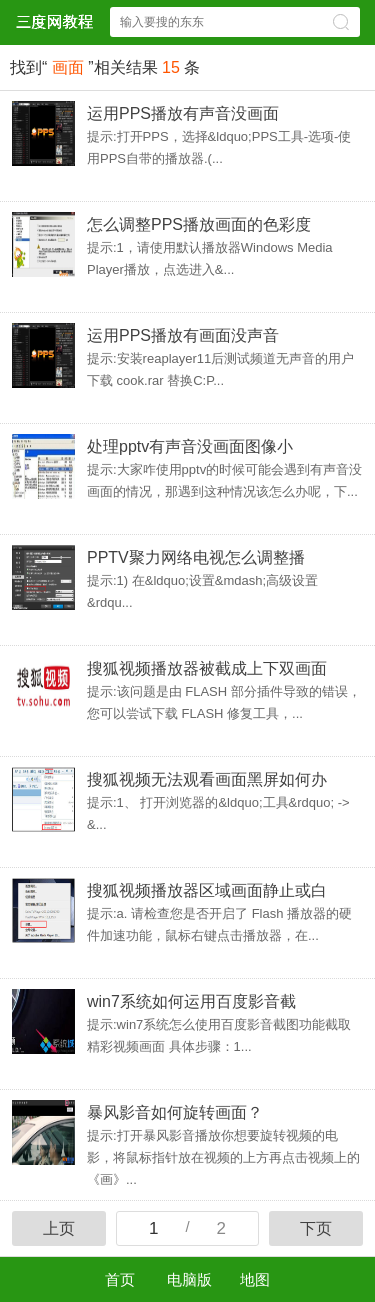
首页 (120, 1279)
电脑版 (189, 1279)
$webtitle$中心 (54, 21)
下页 (316, 1228)
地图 (255, 1279)
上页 (59, 1228)
